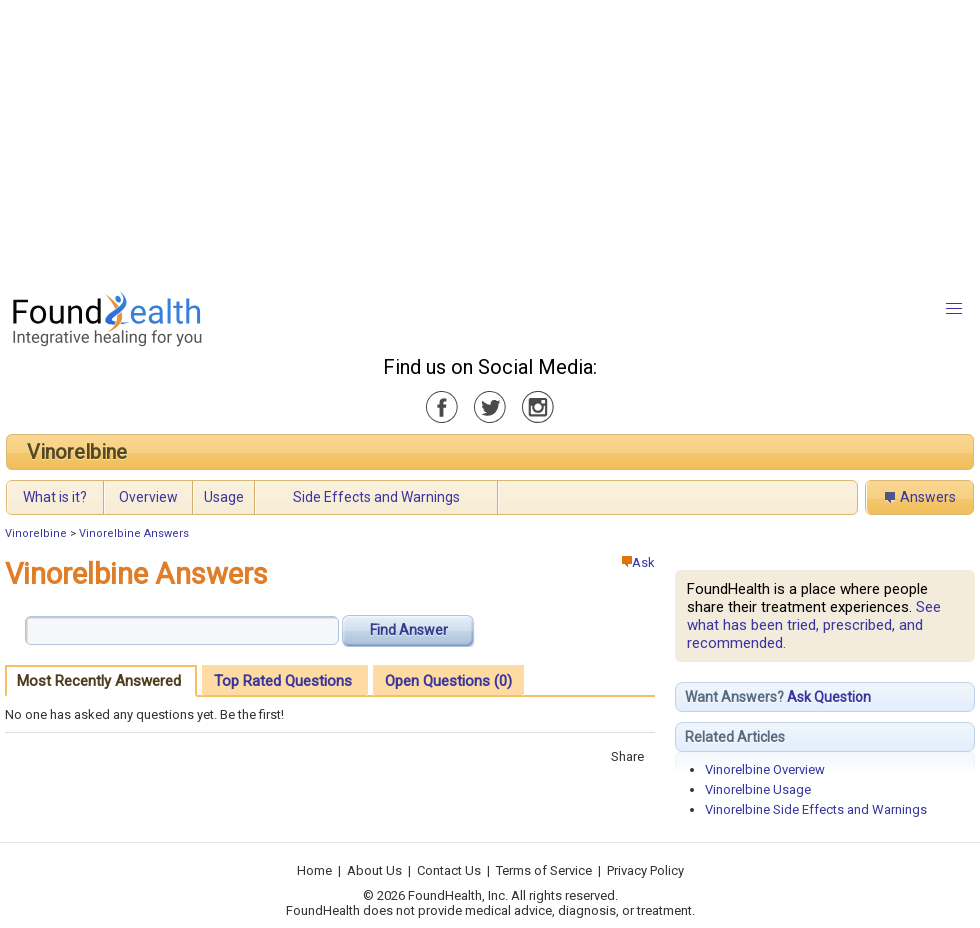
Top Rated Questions (283, 681)
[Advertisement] (446, 140)
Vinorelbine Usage (758, 789)
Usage (224, 497)
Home (314, 870)
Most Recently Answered (99, 681)
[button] (954, 309)
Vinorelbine (77, 452)
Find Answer (409, 630)
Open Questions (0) (448, 681)
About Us (374, 870)
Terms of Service (544, 870)
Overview (148, 497)
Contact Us (449, 870)
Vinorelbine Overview (765, 769)
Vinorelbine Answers (134, 533)
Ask (638, 562)
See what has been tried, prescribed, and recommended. (814, 625)
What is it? (55, 497)
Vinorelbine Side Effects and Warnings (816, 809)
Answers (928, 497)
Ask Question (829, 697)
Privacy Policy (645, 870)
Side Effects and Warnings (376, 497)
